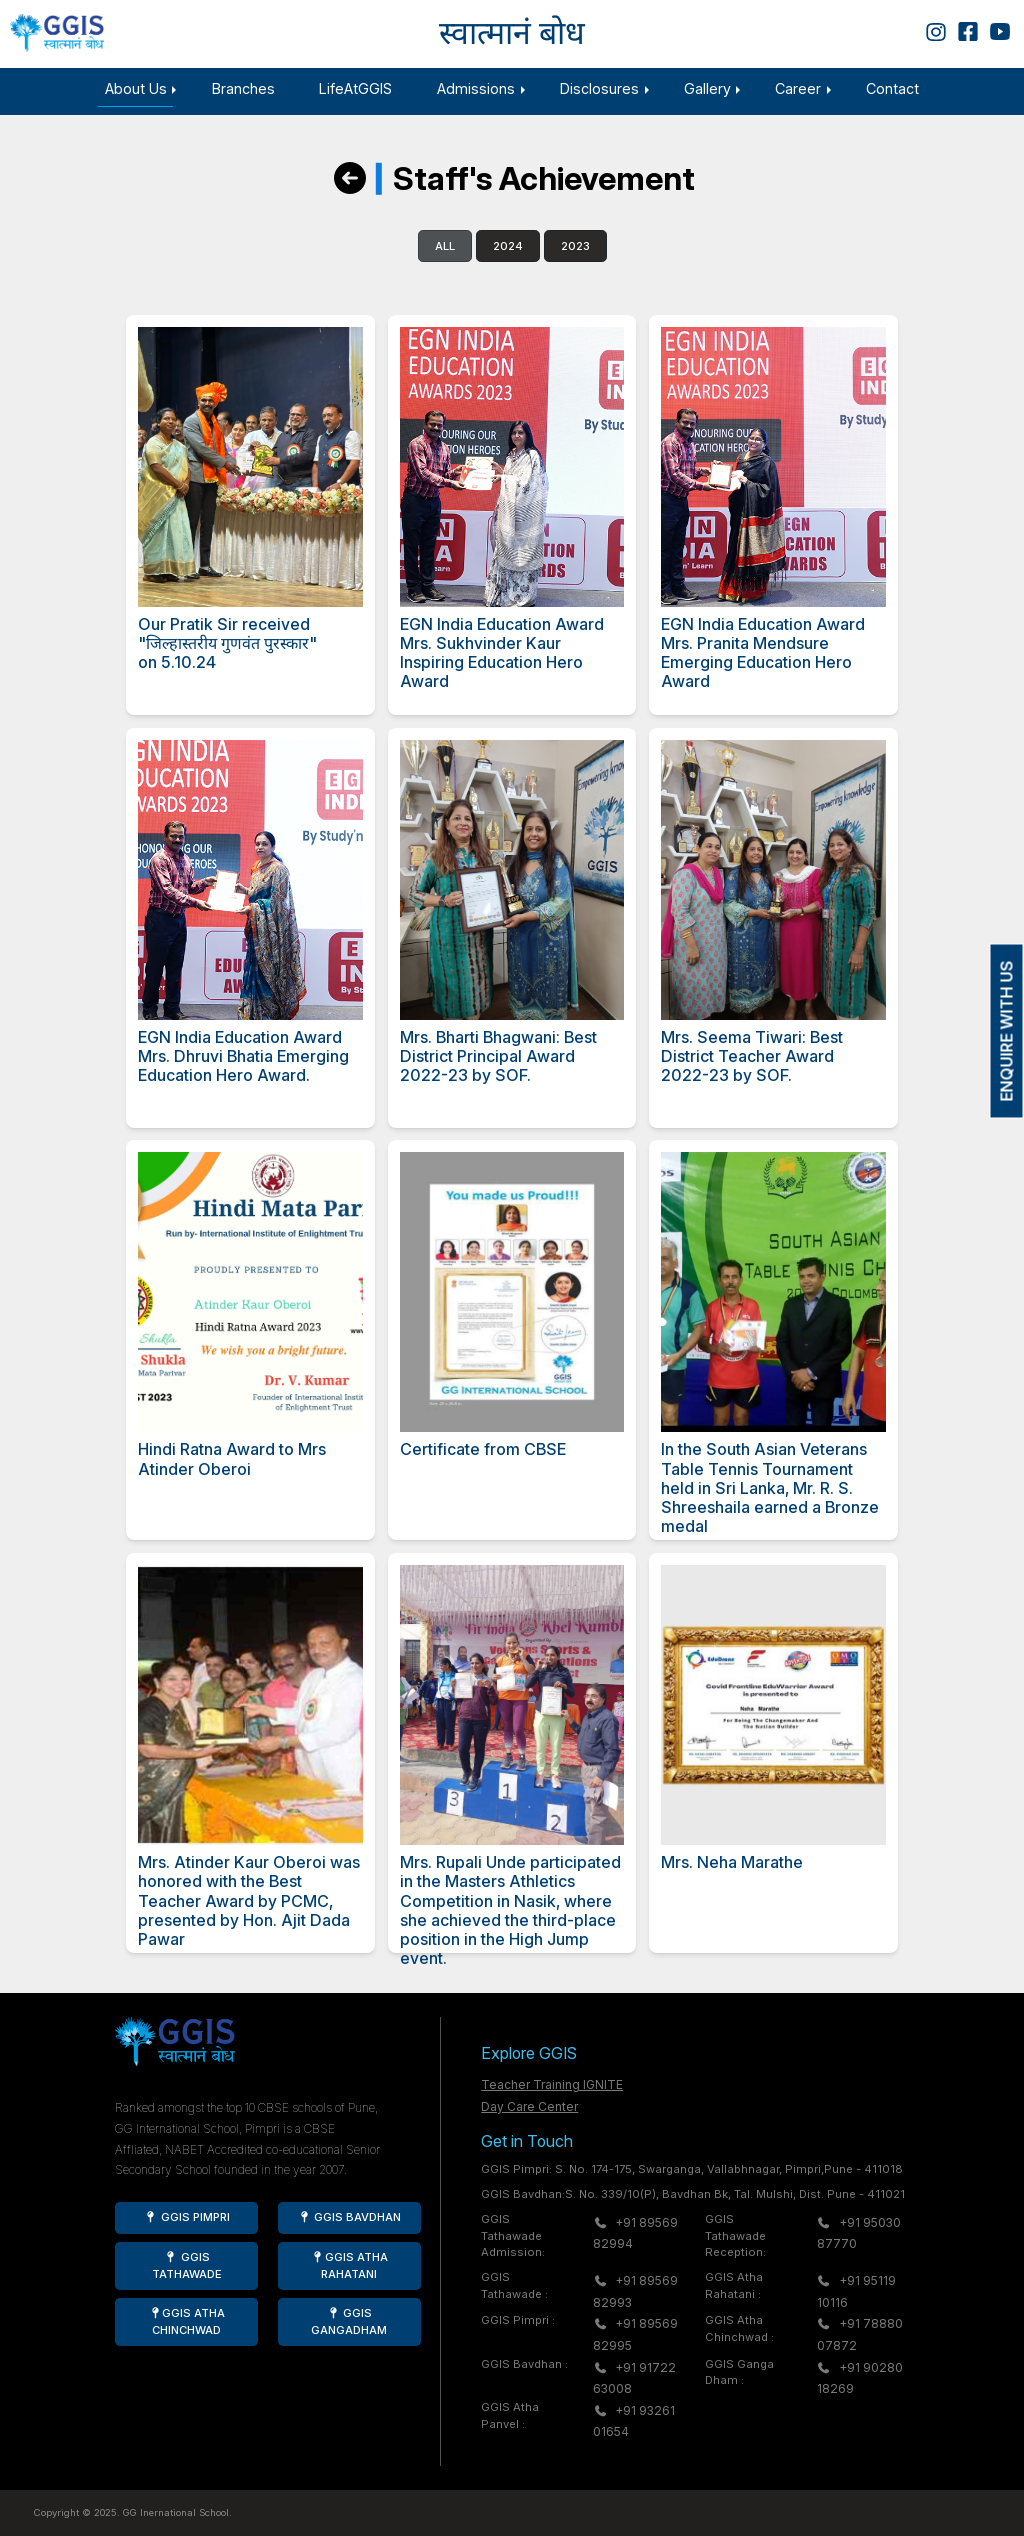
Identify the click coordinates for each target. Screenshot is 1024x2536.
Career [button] (798, 88)
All (445, 263)
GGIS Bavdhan (349, 2217)
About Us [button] (136, 88)
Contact (892, 88)
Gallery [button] (707, 88)
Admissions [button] (476, 88)
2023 (575, 263)
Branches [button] (243, 88)
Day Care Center (529, 2106)
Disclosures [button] (599, 88)
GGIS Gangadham (349, 2321)
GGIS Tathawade (187, 2265)
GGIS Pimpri (187, 2217)
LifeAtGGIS (355, 88)
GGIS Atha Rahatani (349, 2265)
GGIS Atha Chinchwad (186, 2321)
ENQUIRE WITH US (1007, 1031)
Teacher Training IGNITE (552, 2084)
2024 (508, 263)
